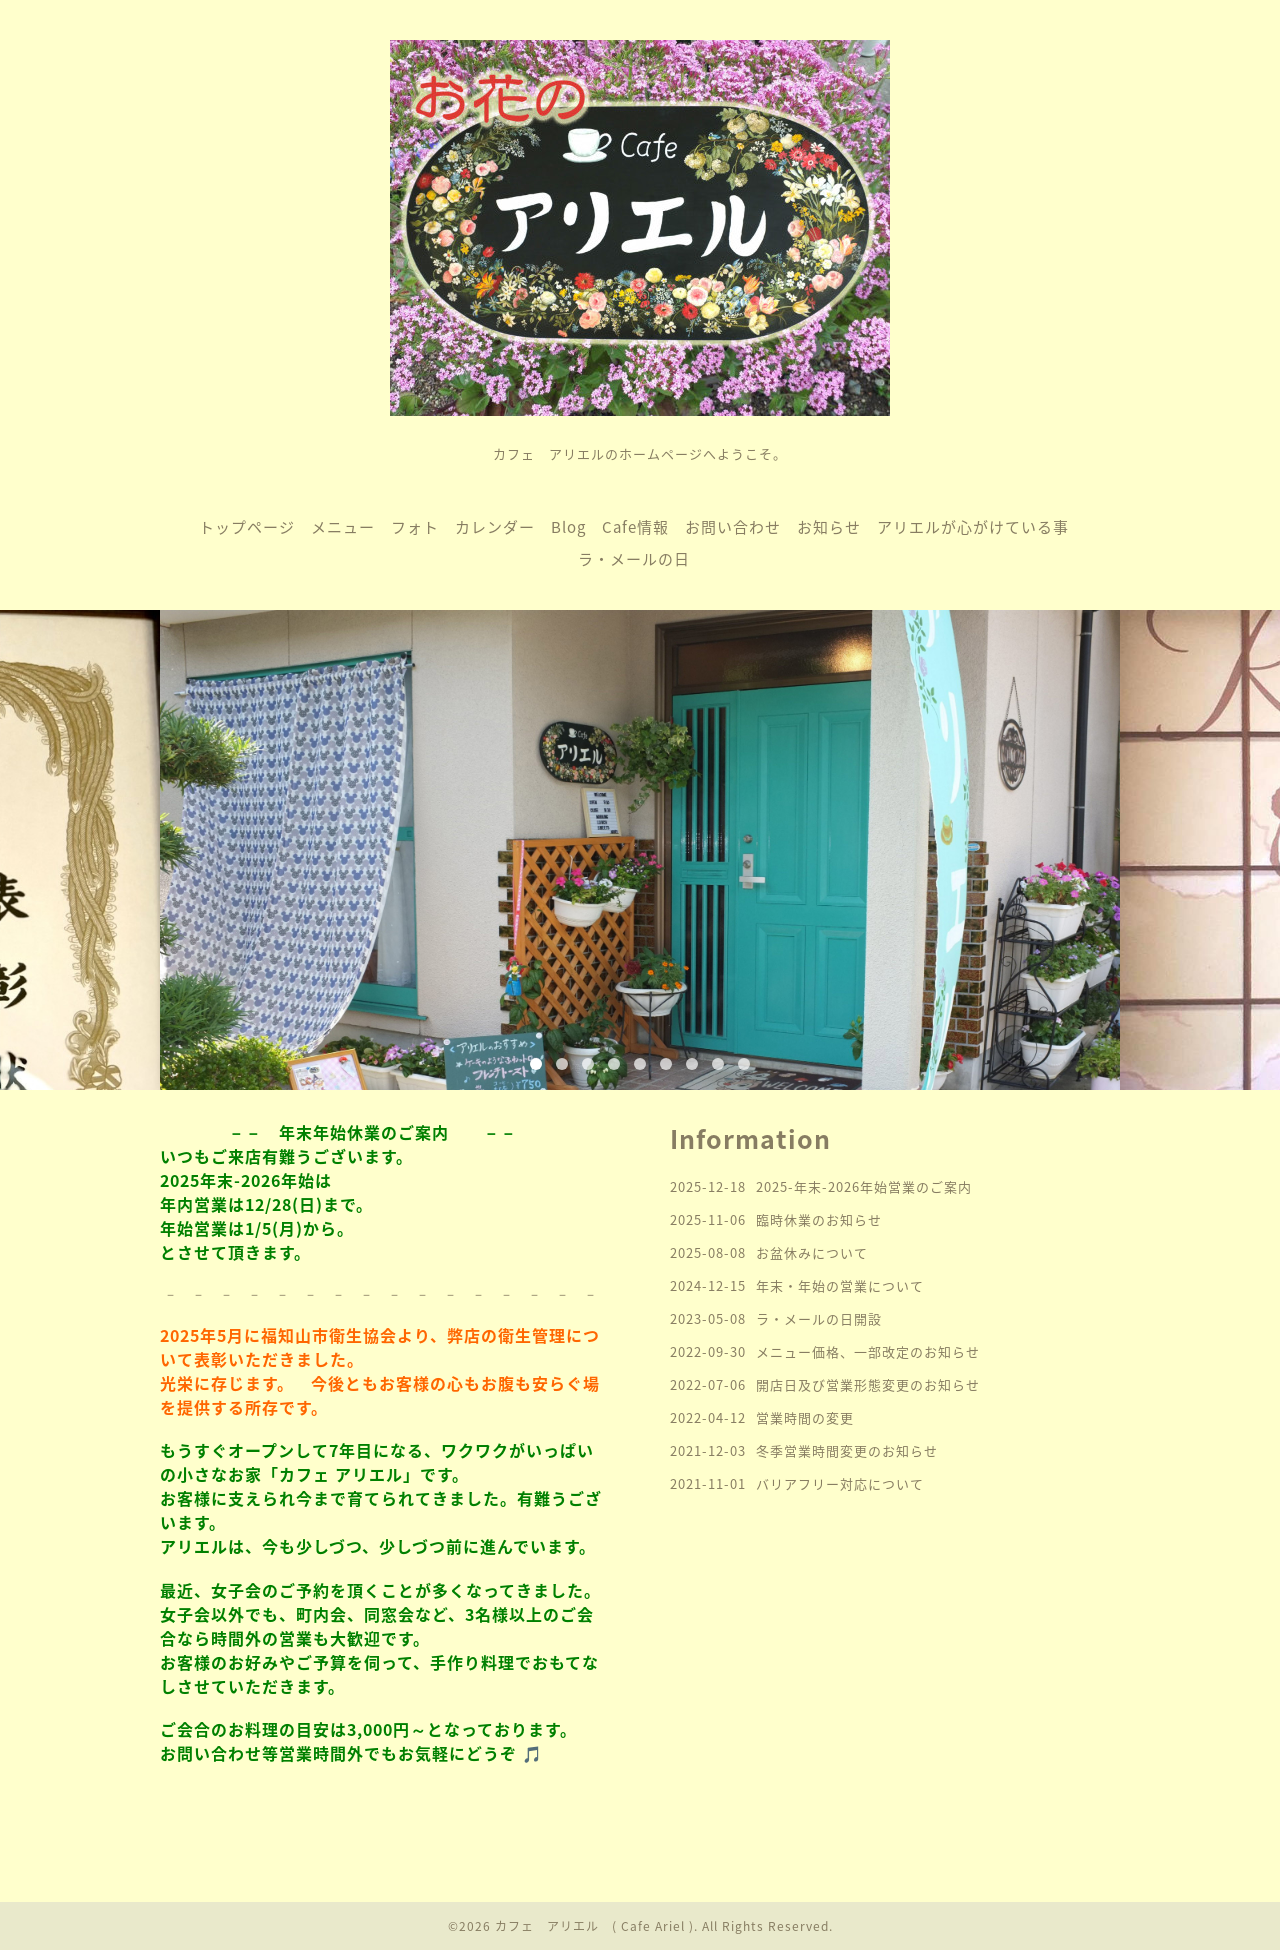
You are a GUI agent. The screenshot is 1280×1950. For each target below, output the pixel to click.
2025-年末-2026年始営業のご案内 (864, 1186)
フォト (415, 527)
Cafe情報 (635, 527)
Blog (568, 527)
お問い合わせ (733, 527)
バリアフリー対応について (840, 1483)
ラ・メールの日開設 (819, 1318)
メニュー (343, 527)
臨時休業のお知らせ (819, 1219)
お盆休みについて (812, 1252)
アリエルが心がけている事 (973, 527)
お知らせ (829, 527)
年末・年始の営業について (840, 1285)
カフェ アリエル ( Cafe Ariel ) (594, 1926)
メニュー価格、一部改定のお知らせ (868, 1351)
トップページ (247, 527)
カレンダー (495, 527)
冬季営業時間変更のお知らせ (847, 1450)
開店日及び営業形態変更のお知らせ (868, 1384)
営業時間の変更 (805, 1417)
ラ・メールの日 (634, 559)
